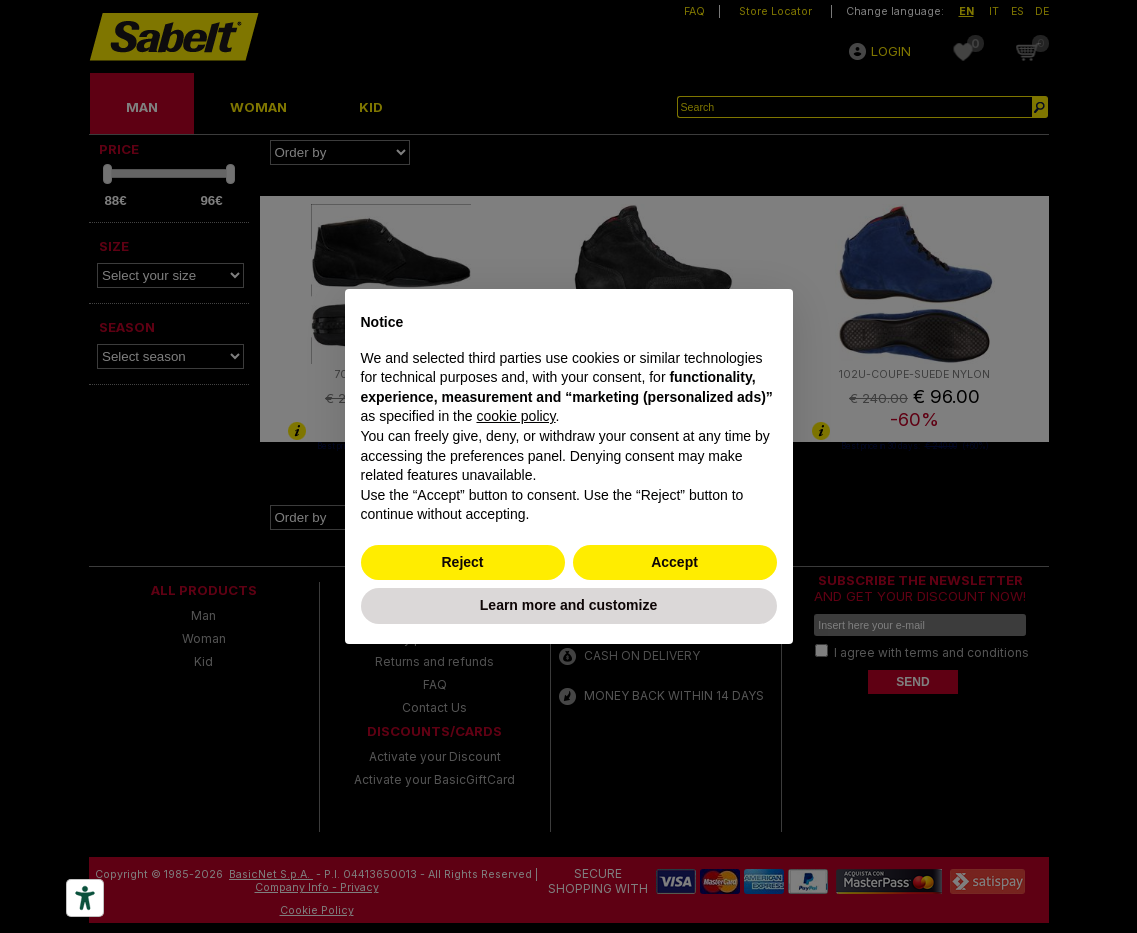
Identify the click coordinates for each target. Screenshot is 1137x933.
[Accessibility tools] (85, 898)
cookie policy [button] (515, 416)
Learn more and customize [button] (568, 605)
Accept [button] (674, 562)
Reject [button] (462, 562)
